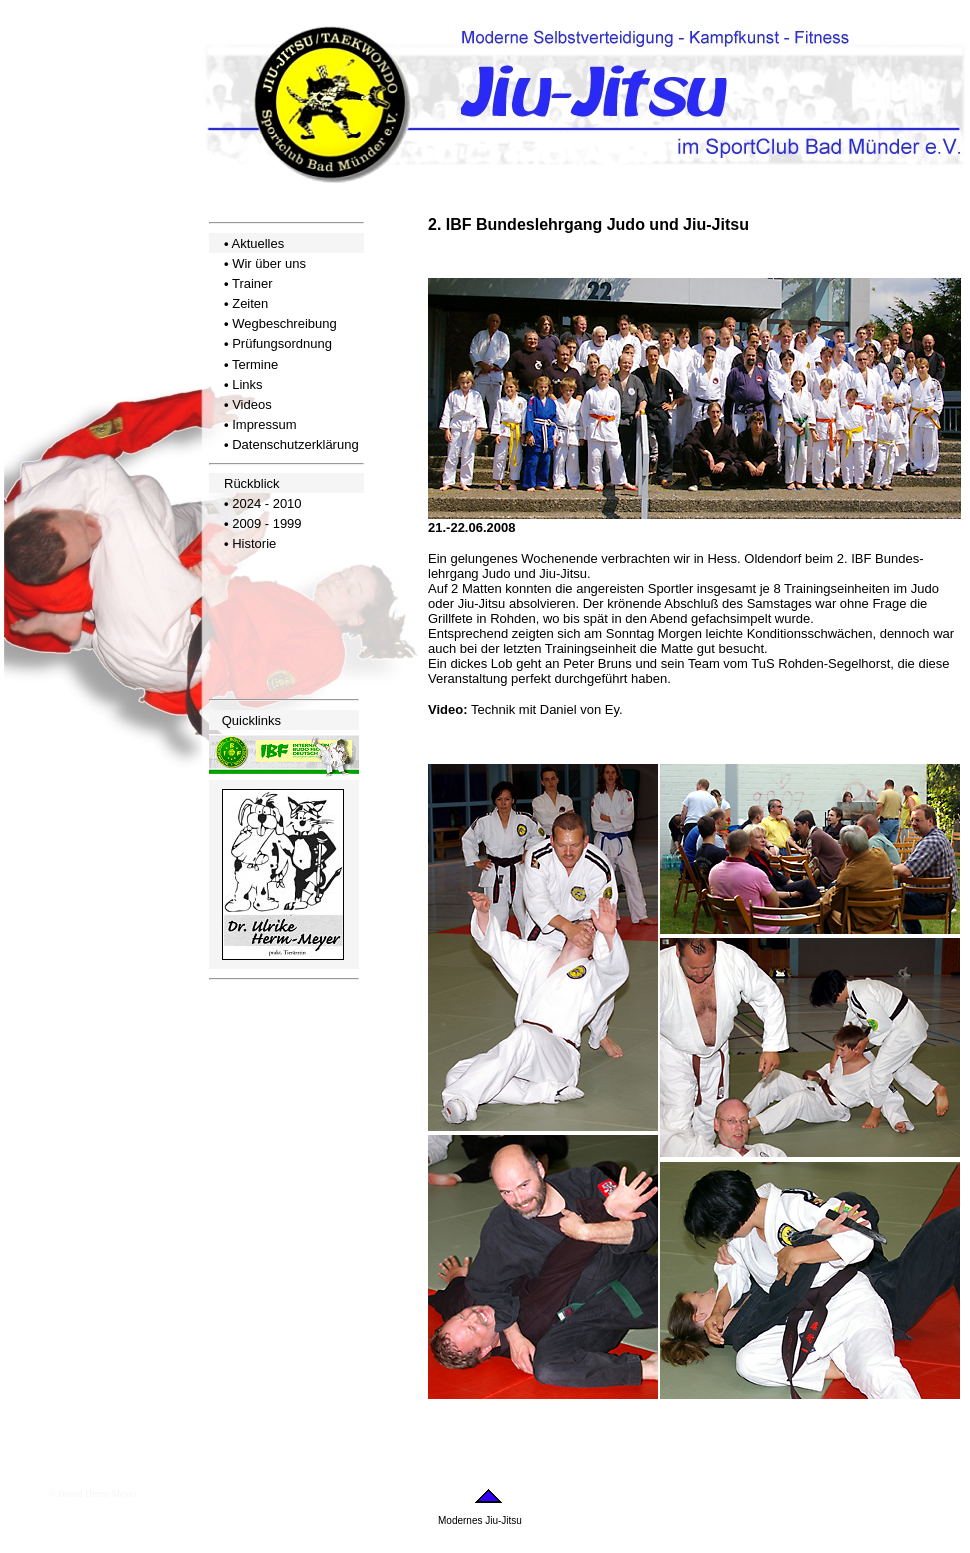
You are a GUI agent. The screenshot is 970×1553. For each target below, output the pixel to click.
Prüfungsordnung (282, 343)
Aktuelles (257, 243)
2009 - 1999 (266, 523)
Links (247, 384)
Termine (255, 364)
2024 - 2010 (266, 503)
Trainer (252, 283)
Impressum (264, 424)
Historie (254, 543)
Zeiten (250, 303)
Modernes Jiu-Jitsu (480, 1520)
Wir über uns (269, 263)
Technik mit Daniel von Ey (545, 709)
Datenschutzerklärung (295, 444)
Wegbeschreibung (284, 323)
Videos (252, 404)
